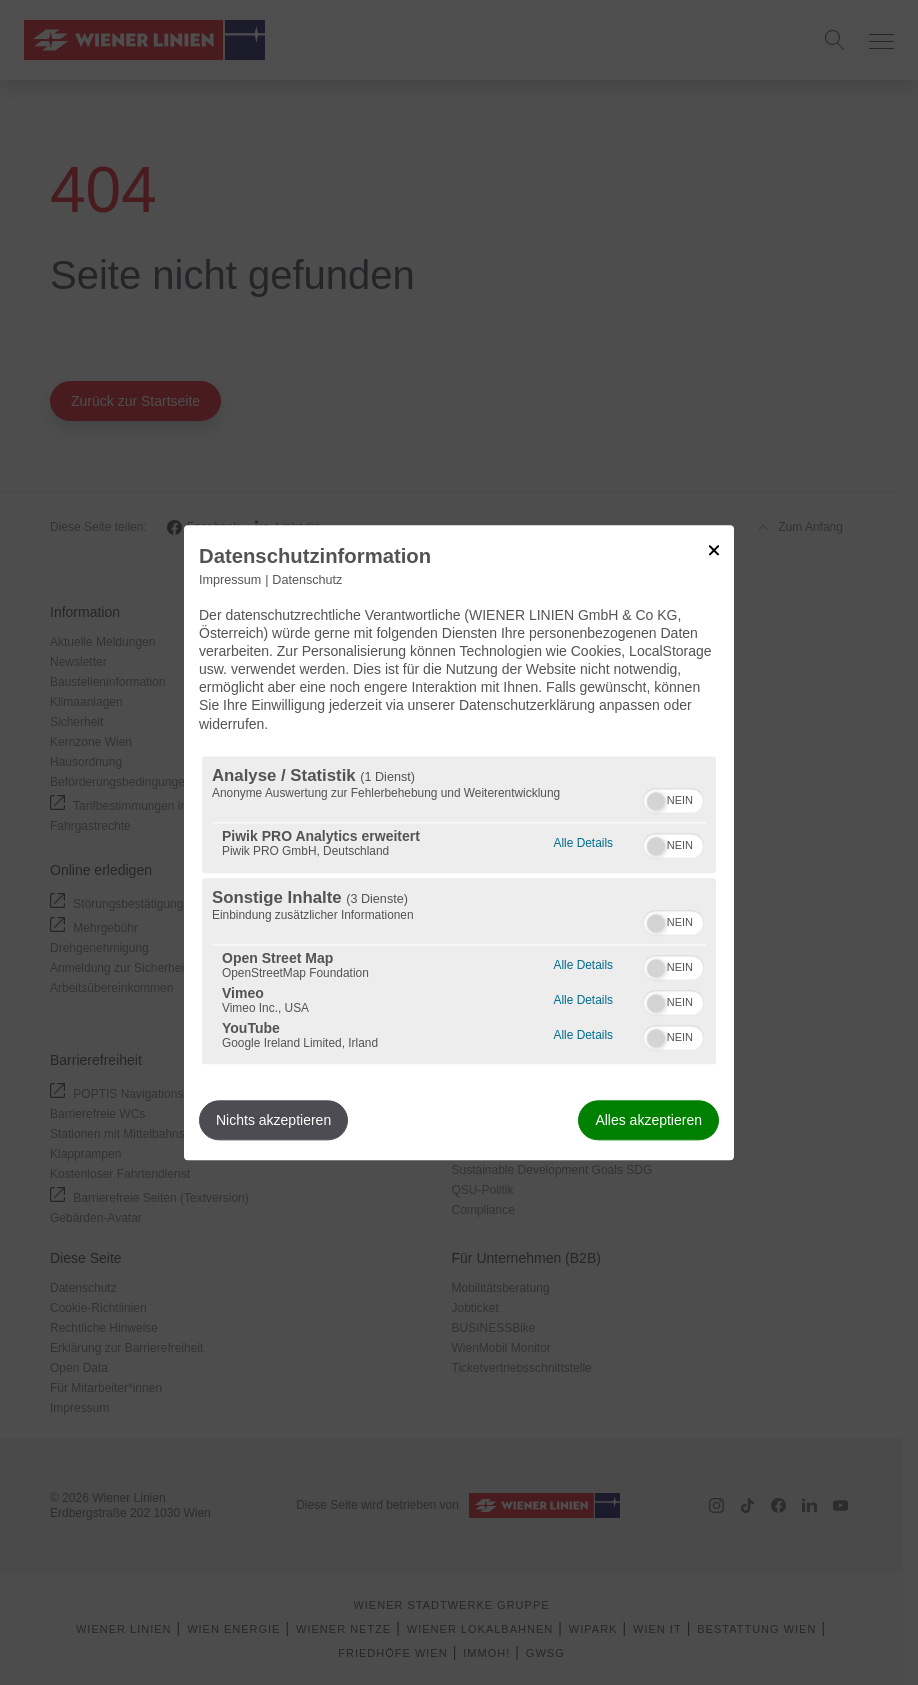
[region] (459, 910)
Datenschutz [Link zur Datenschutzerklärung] (307, 580)
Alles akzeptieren (648, 1120)
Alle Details (583, 840)
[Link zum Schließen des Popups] (714, 550)
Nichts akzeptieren (273, 1120)
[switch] (673, 798)
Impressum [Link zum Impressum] (230, 580)
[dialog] (459, 842)
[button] (656, 801)
